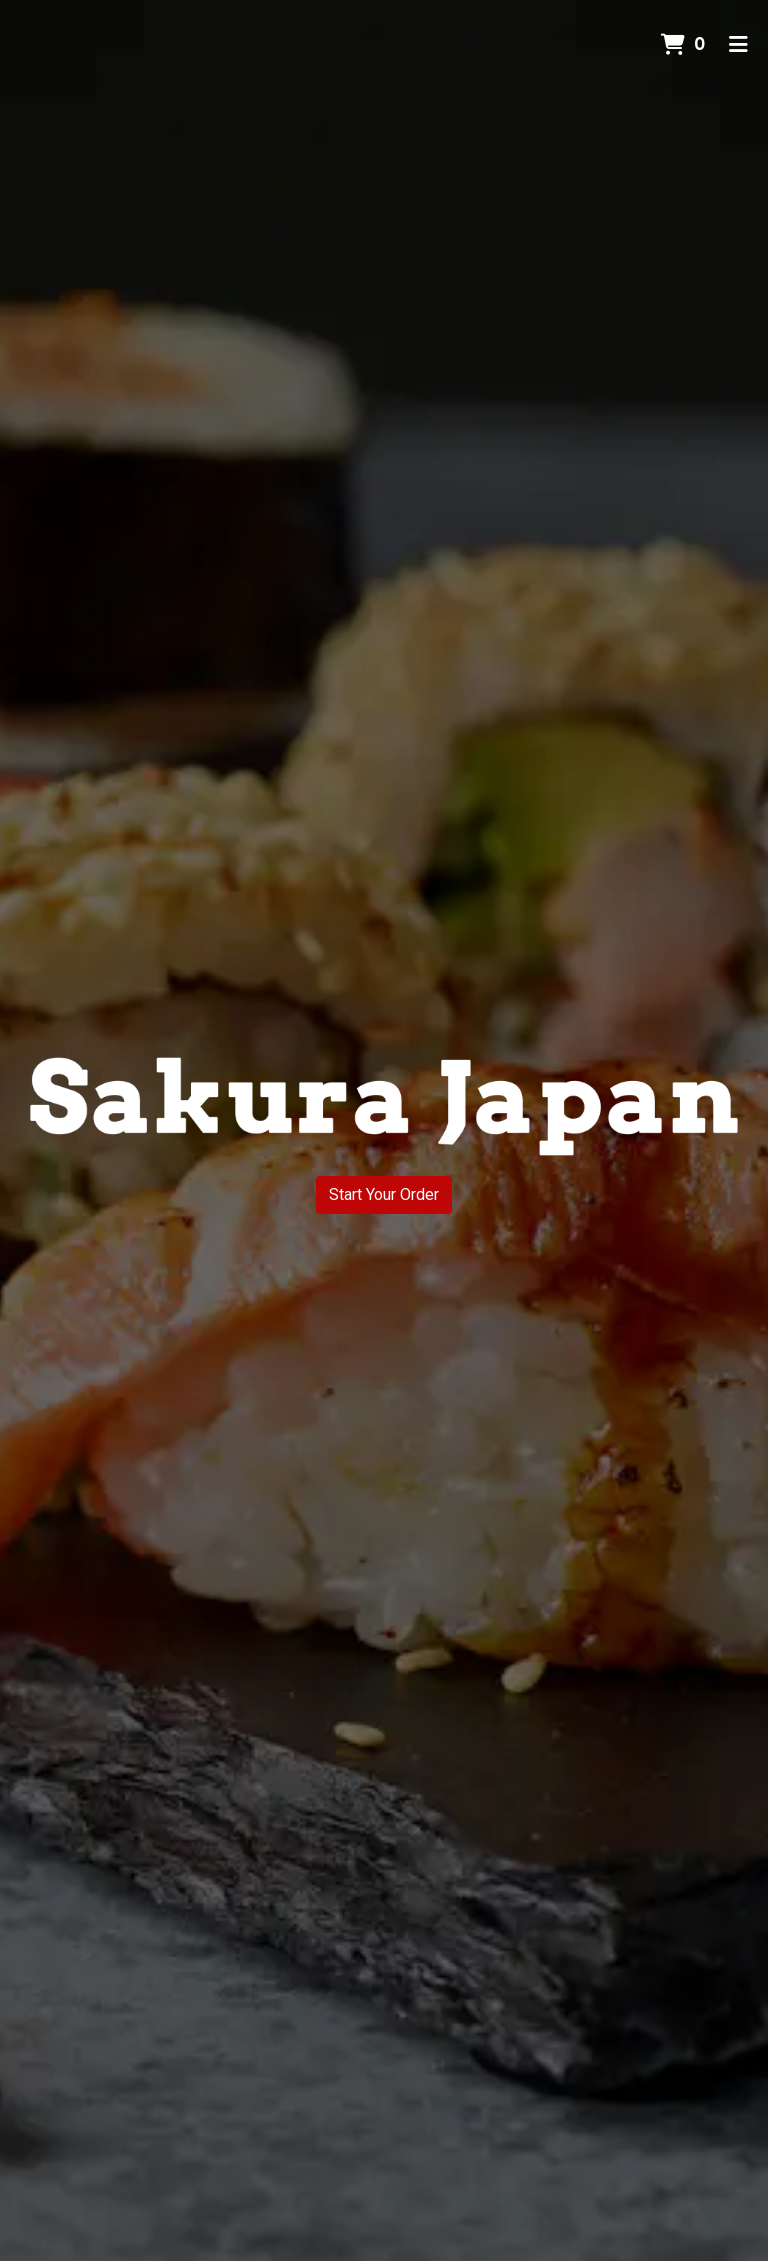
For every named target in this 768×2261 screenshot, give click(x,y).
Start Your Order (384, 1194)
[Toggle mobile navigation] (738, 45)
